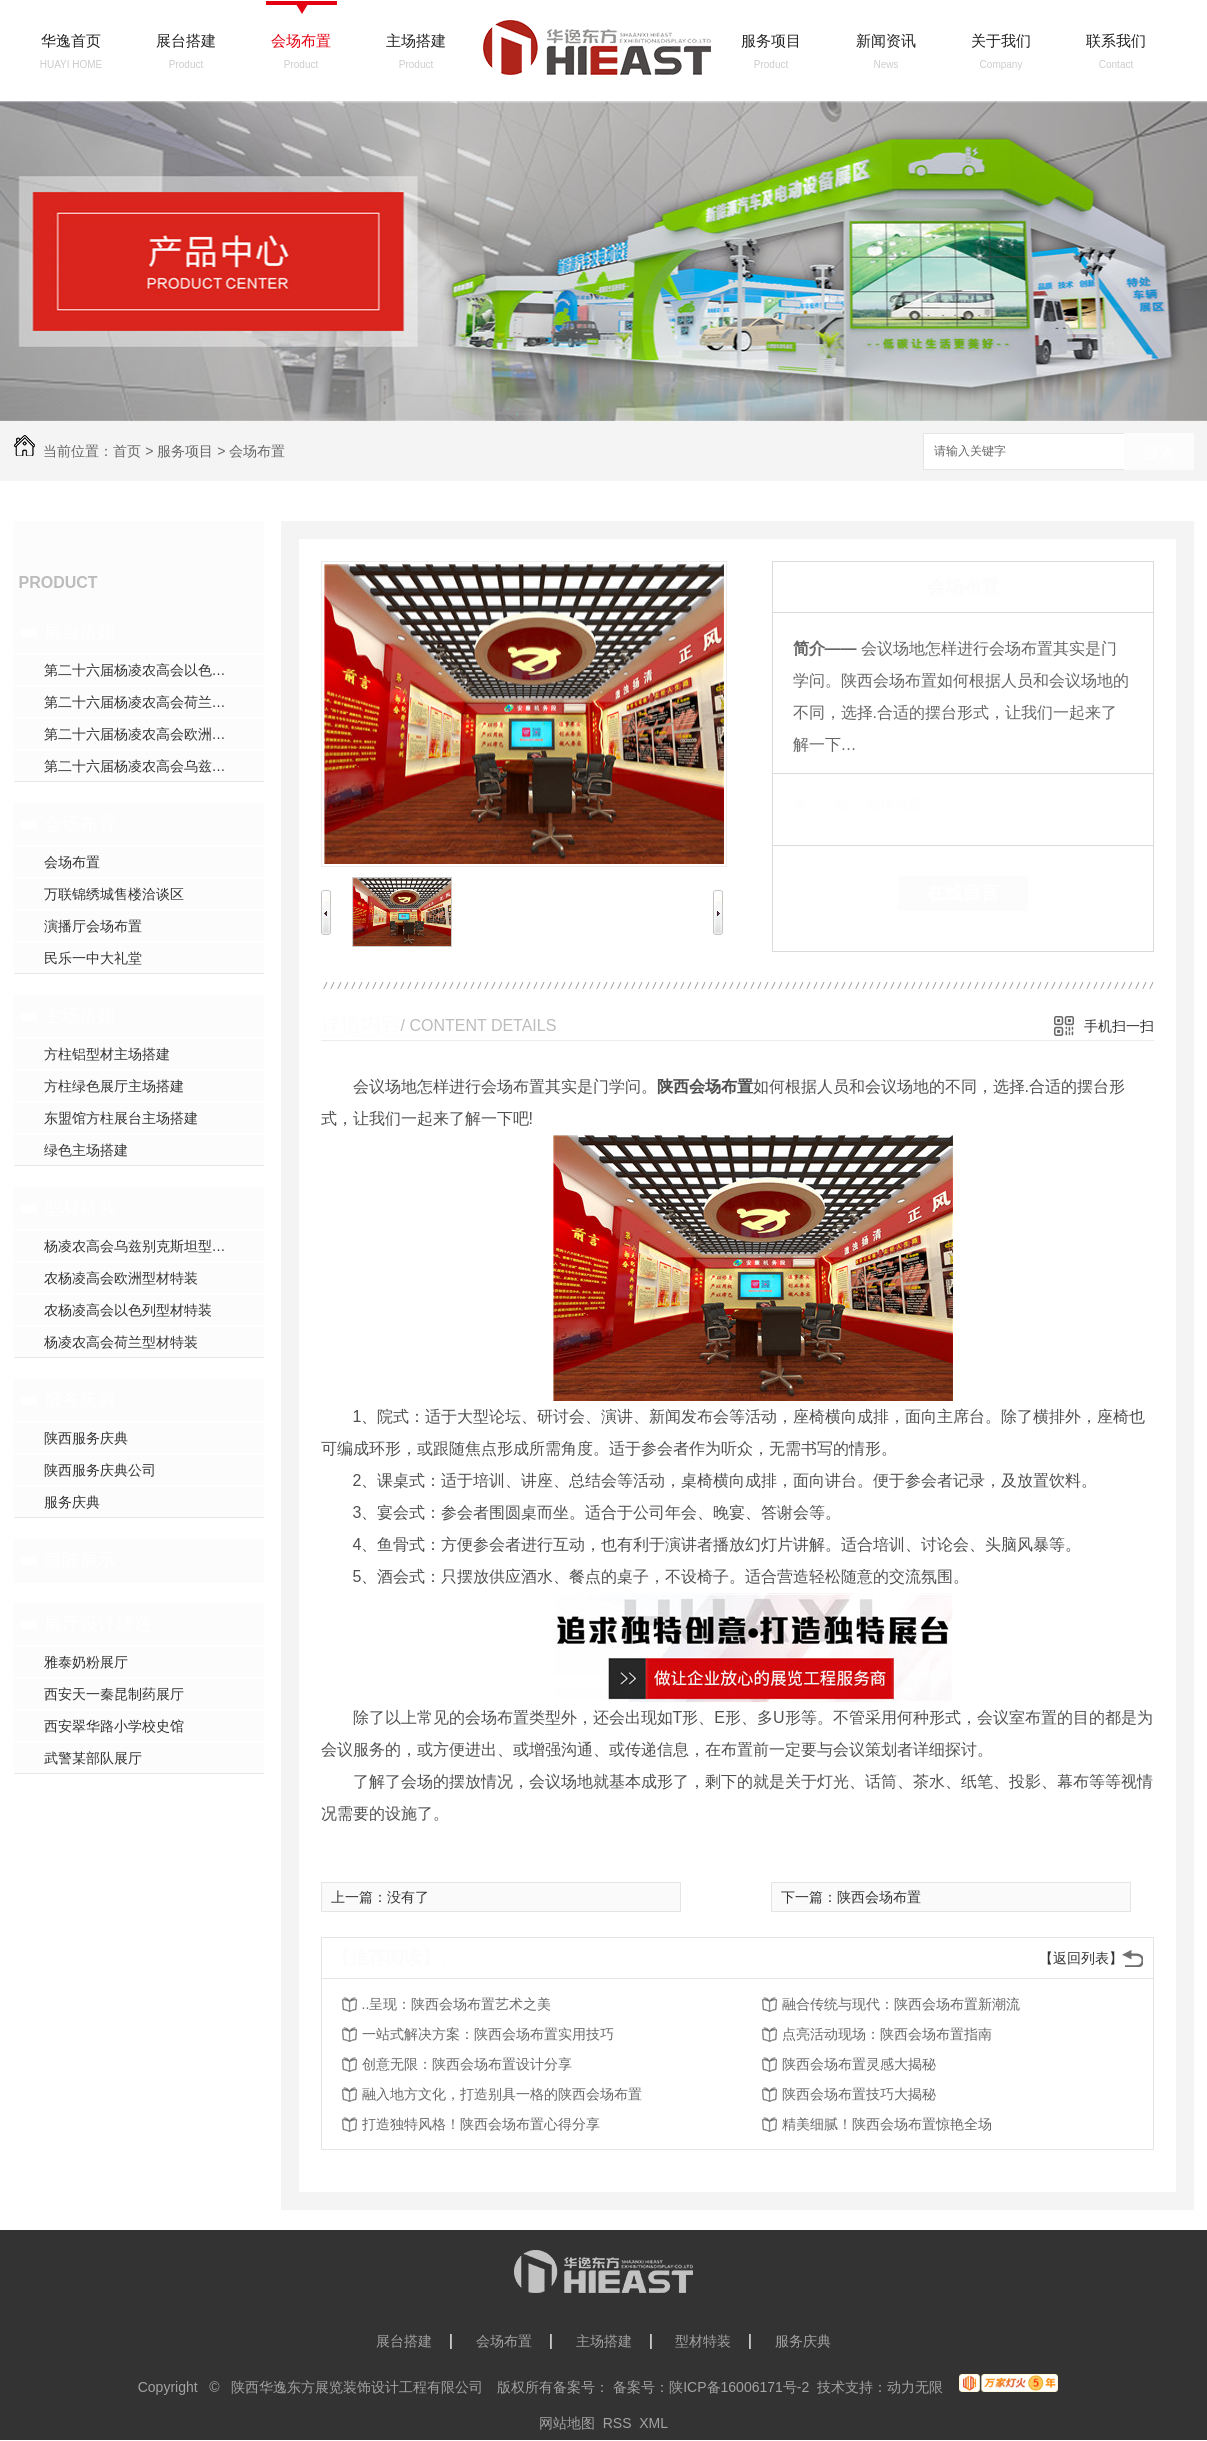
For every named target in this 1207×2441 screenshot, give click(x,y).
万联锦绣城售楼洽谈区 (114, 894)
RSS (617, 2423)
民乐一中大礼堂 (93, 958)
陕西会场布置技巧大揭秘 (859, 2094)
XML (653, 2423)
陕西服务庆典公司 (100, 1470)
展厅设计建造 (98, 1624)
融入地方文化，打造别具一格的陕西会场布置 (502, 2094)
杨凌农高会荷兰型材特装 (121, 1342)
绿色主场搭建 (86, 1150)
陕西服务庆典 (86, 1438)
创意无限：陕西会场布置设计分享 (467, 2064)
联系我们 (1116, 40)
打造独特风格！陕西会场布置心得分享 (481, 2124)
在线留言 (963, 893)
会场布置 (301, 40)
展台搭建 (186, 40)
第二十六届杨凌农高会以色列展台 (149, 670)
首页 (127, 451)
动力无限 (915, 2387)
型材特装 (80, 1208)
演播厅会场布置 (93, 926)
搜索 (1159, 452)
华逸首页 (71, 40)
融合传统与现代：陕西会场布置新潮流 (901, 2004)
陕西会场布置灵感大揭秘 (859, 2064)
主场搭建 (416, 40)
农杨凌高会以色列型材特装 (128, 1310)
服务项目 (771, 40)
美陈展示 (80, 1560)
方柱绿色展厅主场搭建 (114, 1086)
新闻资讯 (886, 40)
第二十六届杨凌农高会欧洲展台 (142, 734)
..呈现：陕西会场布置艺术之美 (457, 2004)
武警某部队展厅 (93, 1758)
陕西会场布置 (879, 1897)
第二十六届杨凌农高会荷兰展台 (142, 702)
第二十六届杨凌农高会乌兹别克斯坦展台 (154, 766)
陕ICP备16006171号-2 (739, 2387)
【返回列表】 (1081, 1958)
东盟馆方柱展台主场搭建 (121, 1118)
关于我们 (1001, 40)
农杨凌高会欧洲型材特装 (121, 1278)
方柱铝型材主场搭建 (107, 1054)
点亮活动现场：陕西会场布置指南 (887, 2034)
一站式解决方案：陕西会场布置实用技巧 (488, 2034)
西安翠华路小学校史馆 (114, 1726)
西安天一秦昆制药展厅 (114, 1694)
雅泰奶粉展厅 (86, 1662)
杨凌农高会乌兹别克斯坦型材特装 (149, 1246)
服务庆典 (80, 1400)
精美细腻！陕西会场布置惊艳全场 (887, 2124)
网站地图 (567, 2423)
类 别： (827, 804)
